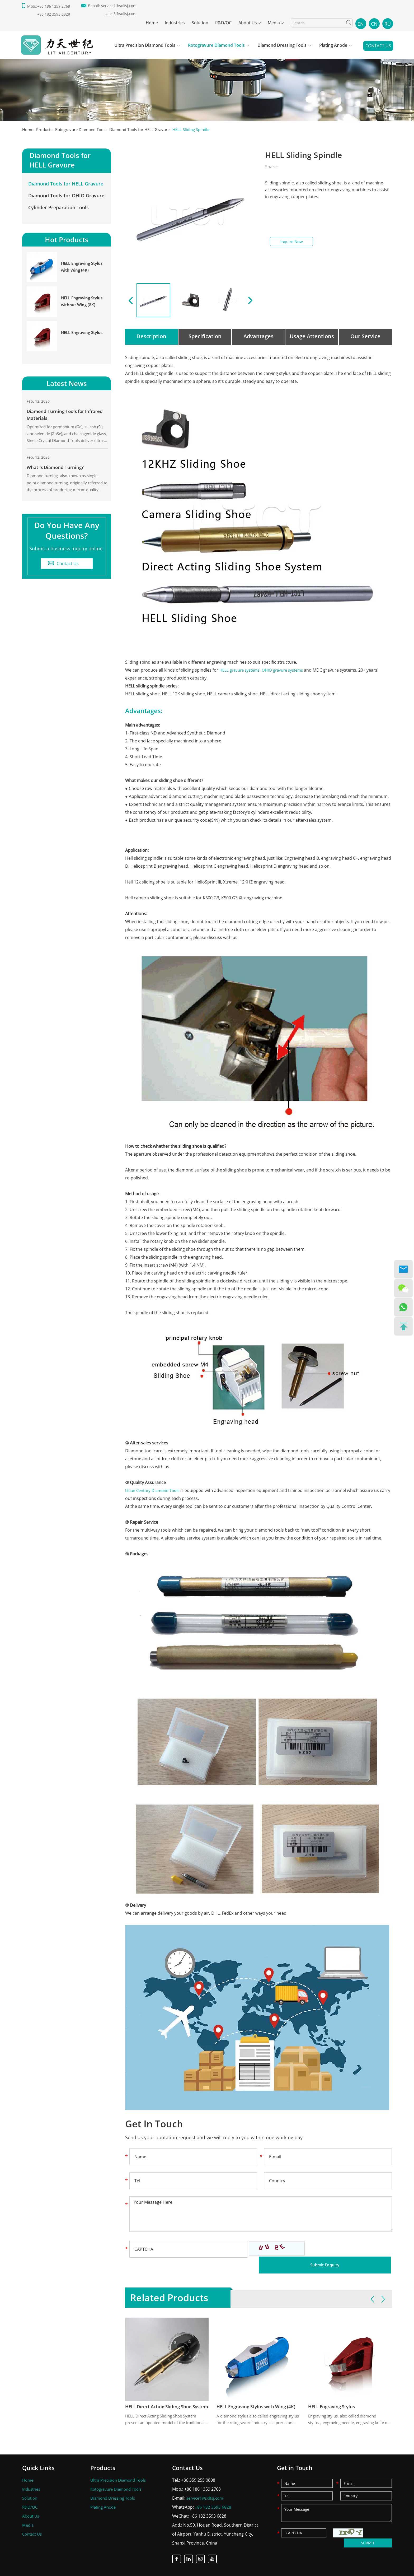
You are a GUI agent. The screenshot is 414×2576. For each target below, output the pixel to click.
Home (152, 23)
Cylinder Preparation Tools (58, 210)
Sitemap (189, 2569)
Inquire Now (291, 242)
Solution (200, 23)
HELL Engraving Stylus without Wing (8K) (83, 306)
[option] (207, 82)
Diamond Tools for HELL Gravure (150, 129)
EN (360, 24)
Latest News (66, 388)
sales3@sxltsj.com (121, 13)
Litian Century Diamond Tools (154, 1490)
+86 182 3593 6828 (213, 2493)
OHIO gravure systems (287, 670)
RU (387, 24)
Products (46, 129)
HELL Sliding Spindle (206, 129)
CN (374, 24)
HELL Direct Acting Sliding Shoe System (167, 2391)
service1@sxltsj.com (119, 5)
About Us (247, 23)
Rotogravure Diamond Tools (216, 46)
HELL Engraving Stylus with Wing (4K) (258, 2391)
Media (274, 23)
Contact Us (378, 47)
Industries (175, 23)
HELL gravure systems (241, 670)
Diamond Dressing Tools (282, 46)
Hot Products (66, 243)
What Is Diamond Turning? (57, 476)
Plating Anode (333, 46)
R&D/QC (223, 23)
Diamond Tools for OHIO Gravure (66, 198)
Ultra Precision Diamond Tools (144, 46)
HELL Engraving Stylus (333, 2391)
